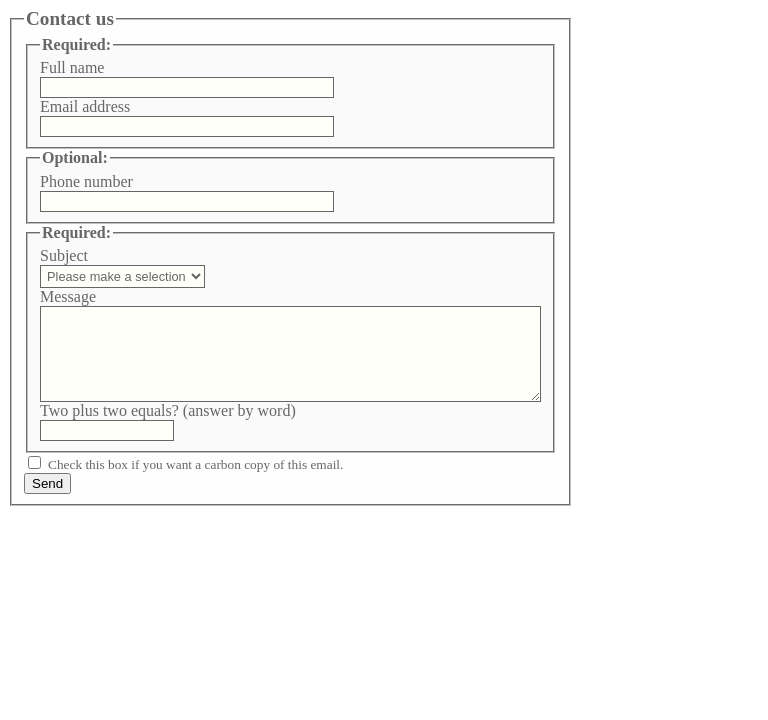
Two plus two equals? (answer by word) (168, 410)
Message (68, 296)
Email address (85, 106)
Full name (72, 67)
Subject (64, 255)
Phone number (86, 181)
